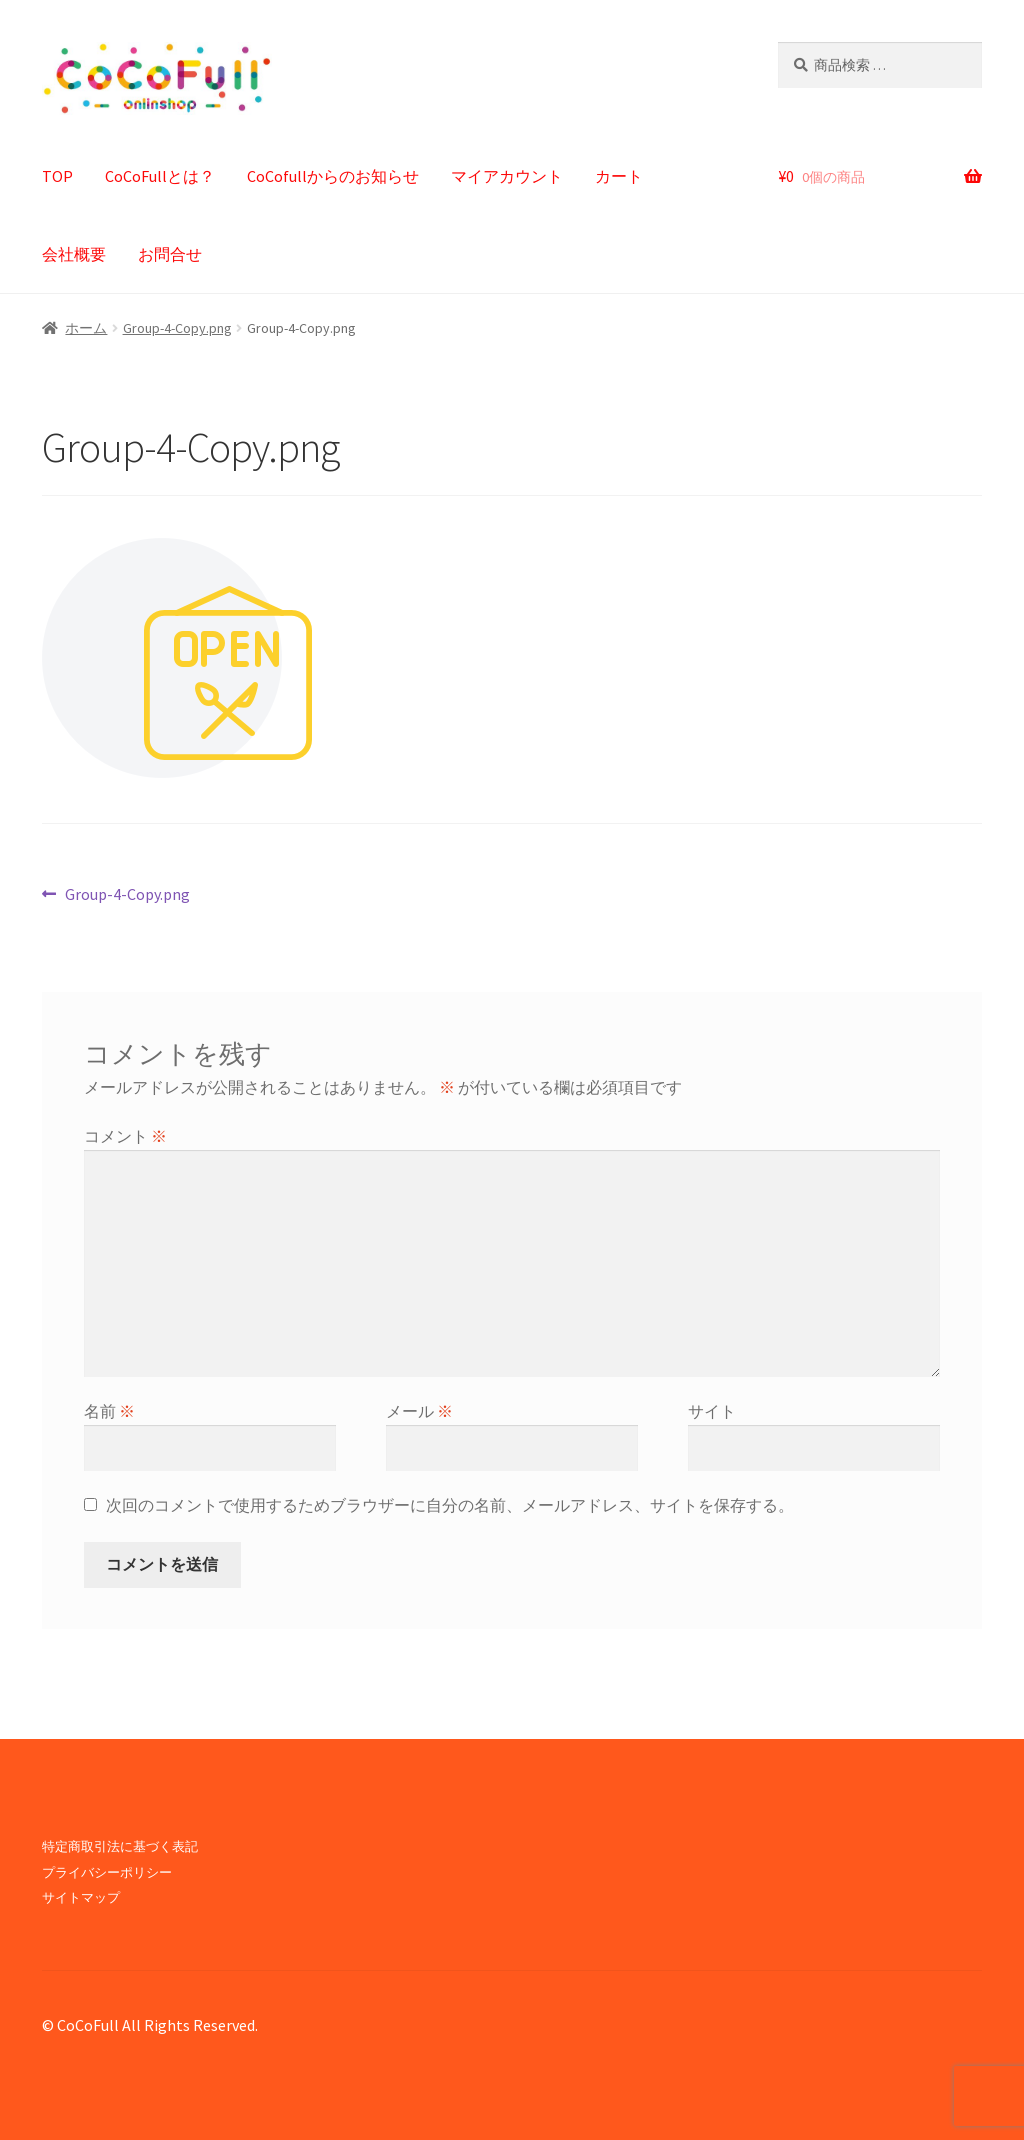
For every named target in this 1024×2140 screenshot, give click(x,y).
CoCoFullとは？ (160, 176)
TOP (57, 176)
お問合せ (170, 254)
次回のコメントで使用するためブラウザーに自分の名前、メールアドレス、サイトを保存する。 (450, 1505)
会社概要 (74, 254)
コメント (125, 1136)
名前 (109, 1411)
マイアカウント (507, 176)
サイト (712, 1411)
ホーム (86, 328)
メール (419, 1411)
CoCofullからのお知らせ (333, 176)
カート (619, 176)
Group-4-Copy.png (177, 328)
